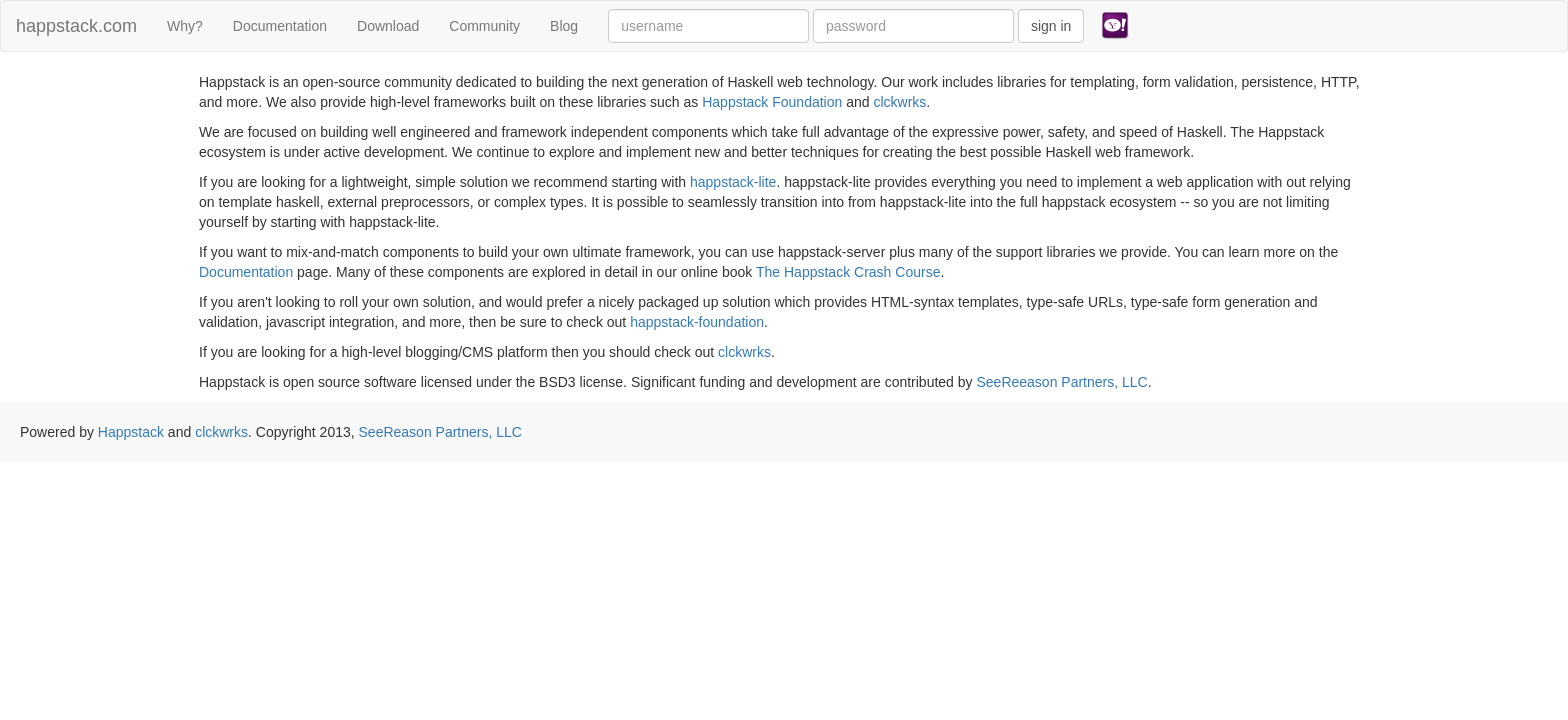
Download (388, 26)
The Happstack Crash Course (848, 272)
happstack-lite (733, 182)
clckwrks (899, 102)
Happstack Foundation (772, 102)
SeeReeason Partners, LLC (1061, 382)
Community (484, 26)
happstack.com (76, 26)
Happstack (131, 432)
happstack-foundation (697, 322)
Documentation (280, 26)
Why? (185, 26)
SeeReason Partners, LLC (440, 432)
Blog (564, 26)
